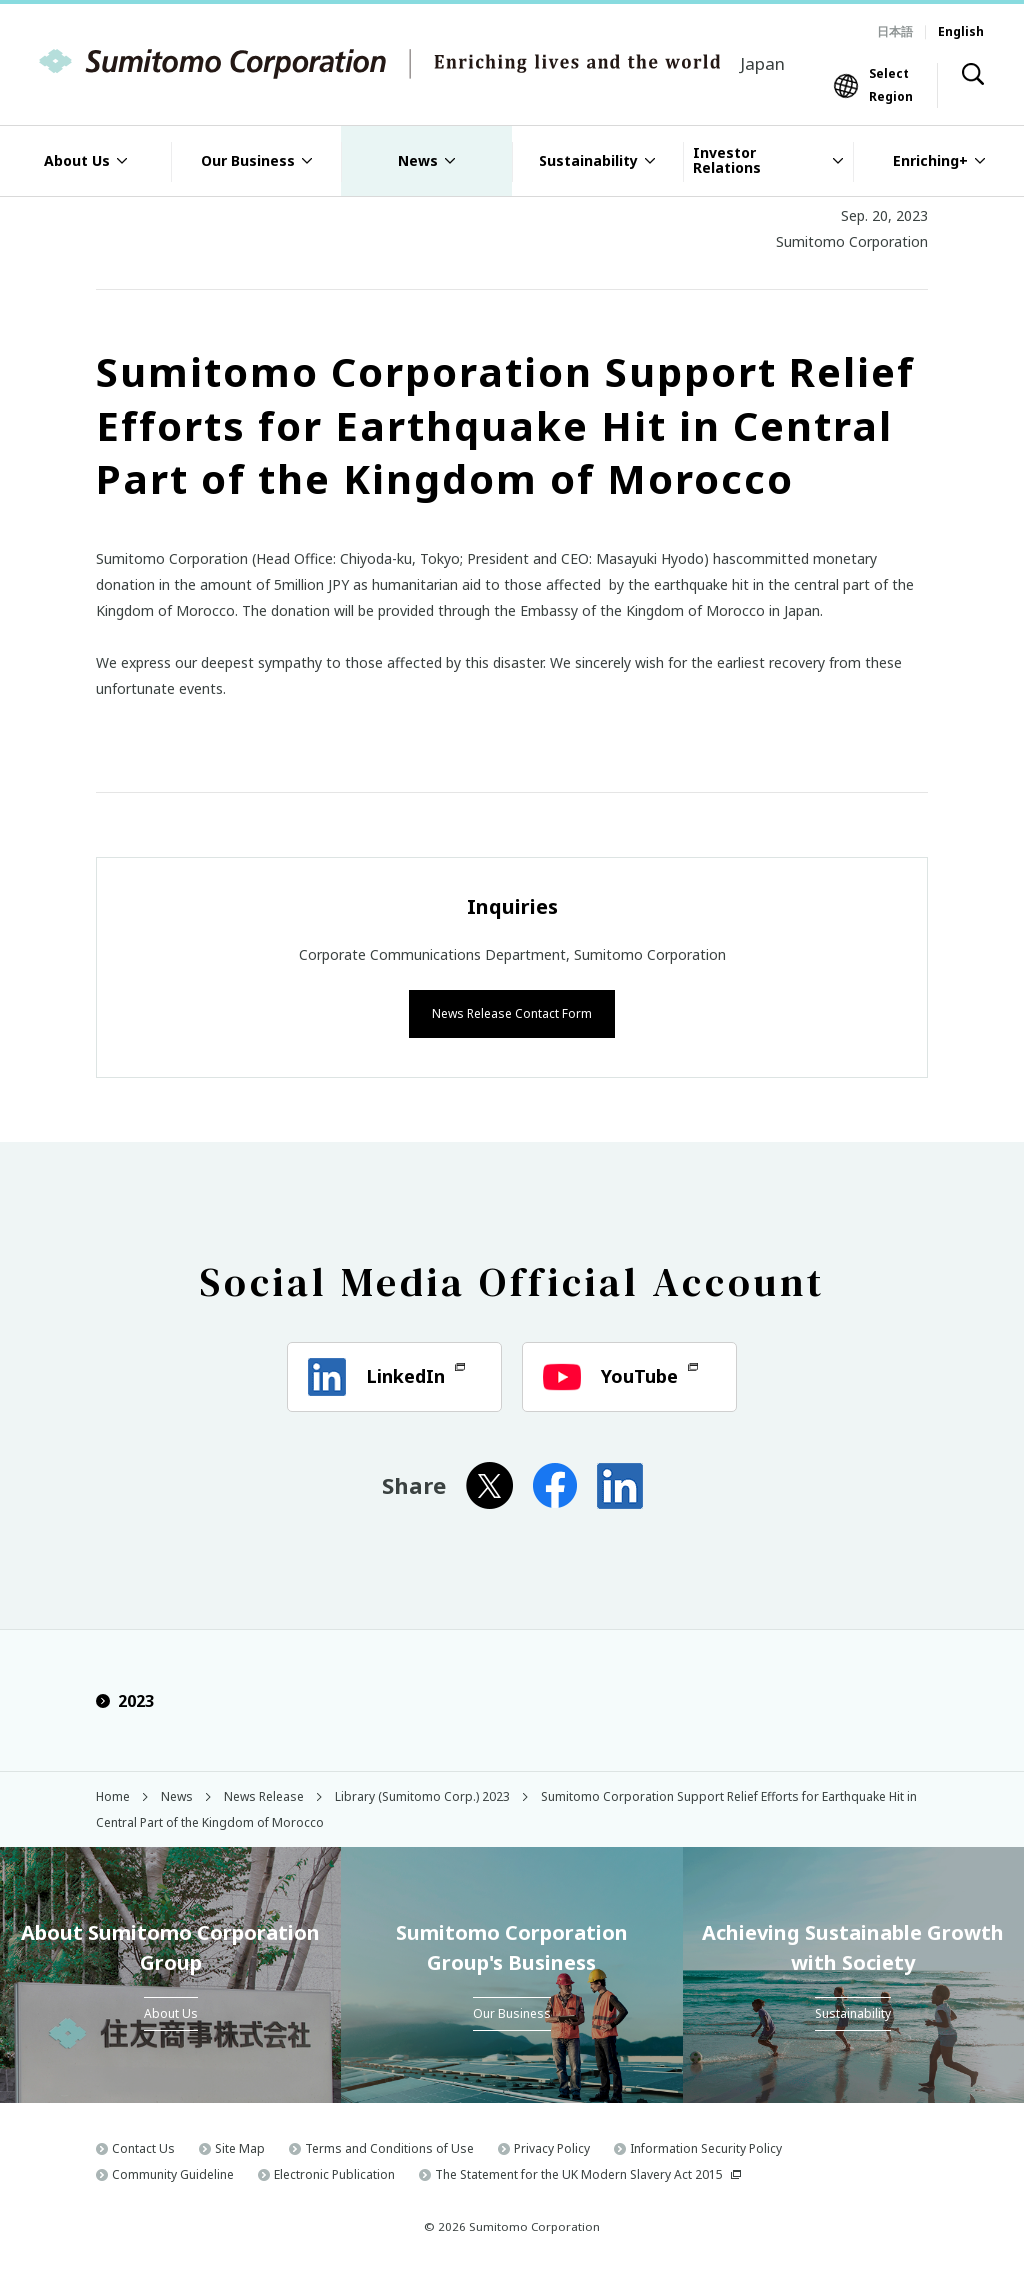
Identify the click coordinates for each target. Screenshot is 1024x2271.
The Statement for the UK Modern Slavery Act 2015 (579, 2172)
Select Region (891, 84)
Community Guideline (173, 2172)
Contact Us (143, 2146)
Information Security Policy (706, 2146)
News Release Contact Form (512, 1011)
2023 (125, 1700)
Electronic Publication (334, 2172)
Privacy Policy (552, 2146)
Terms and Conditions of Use (389, 2146)
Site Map (240, 2146)
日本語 (895, 31)
